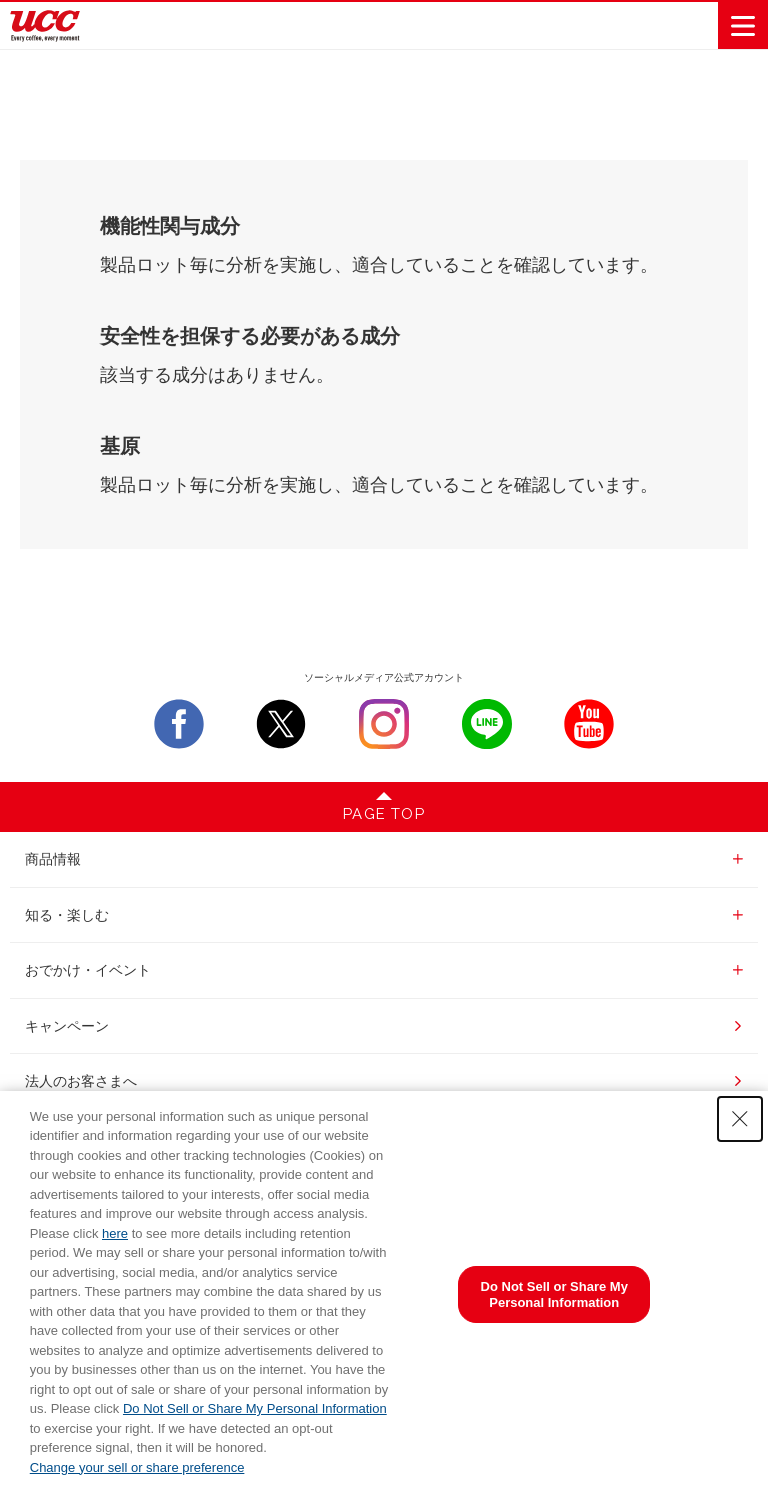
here (115, 1233)
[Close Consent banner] (740, 1119)
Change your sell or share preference (137, 1467)
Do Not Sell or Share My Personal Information (255, 1408)
